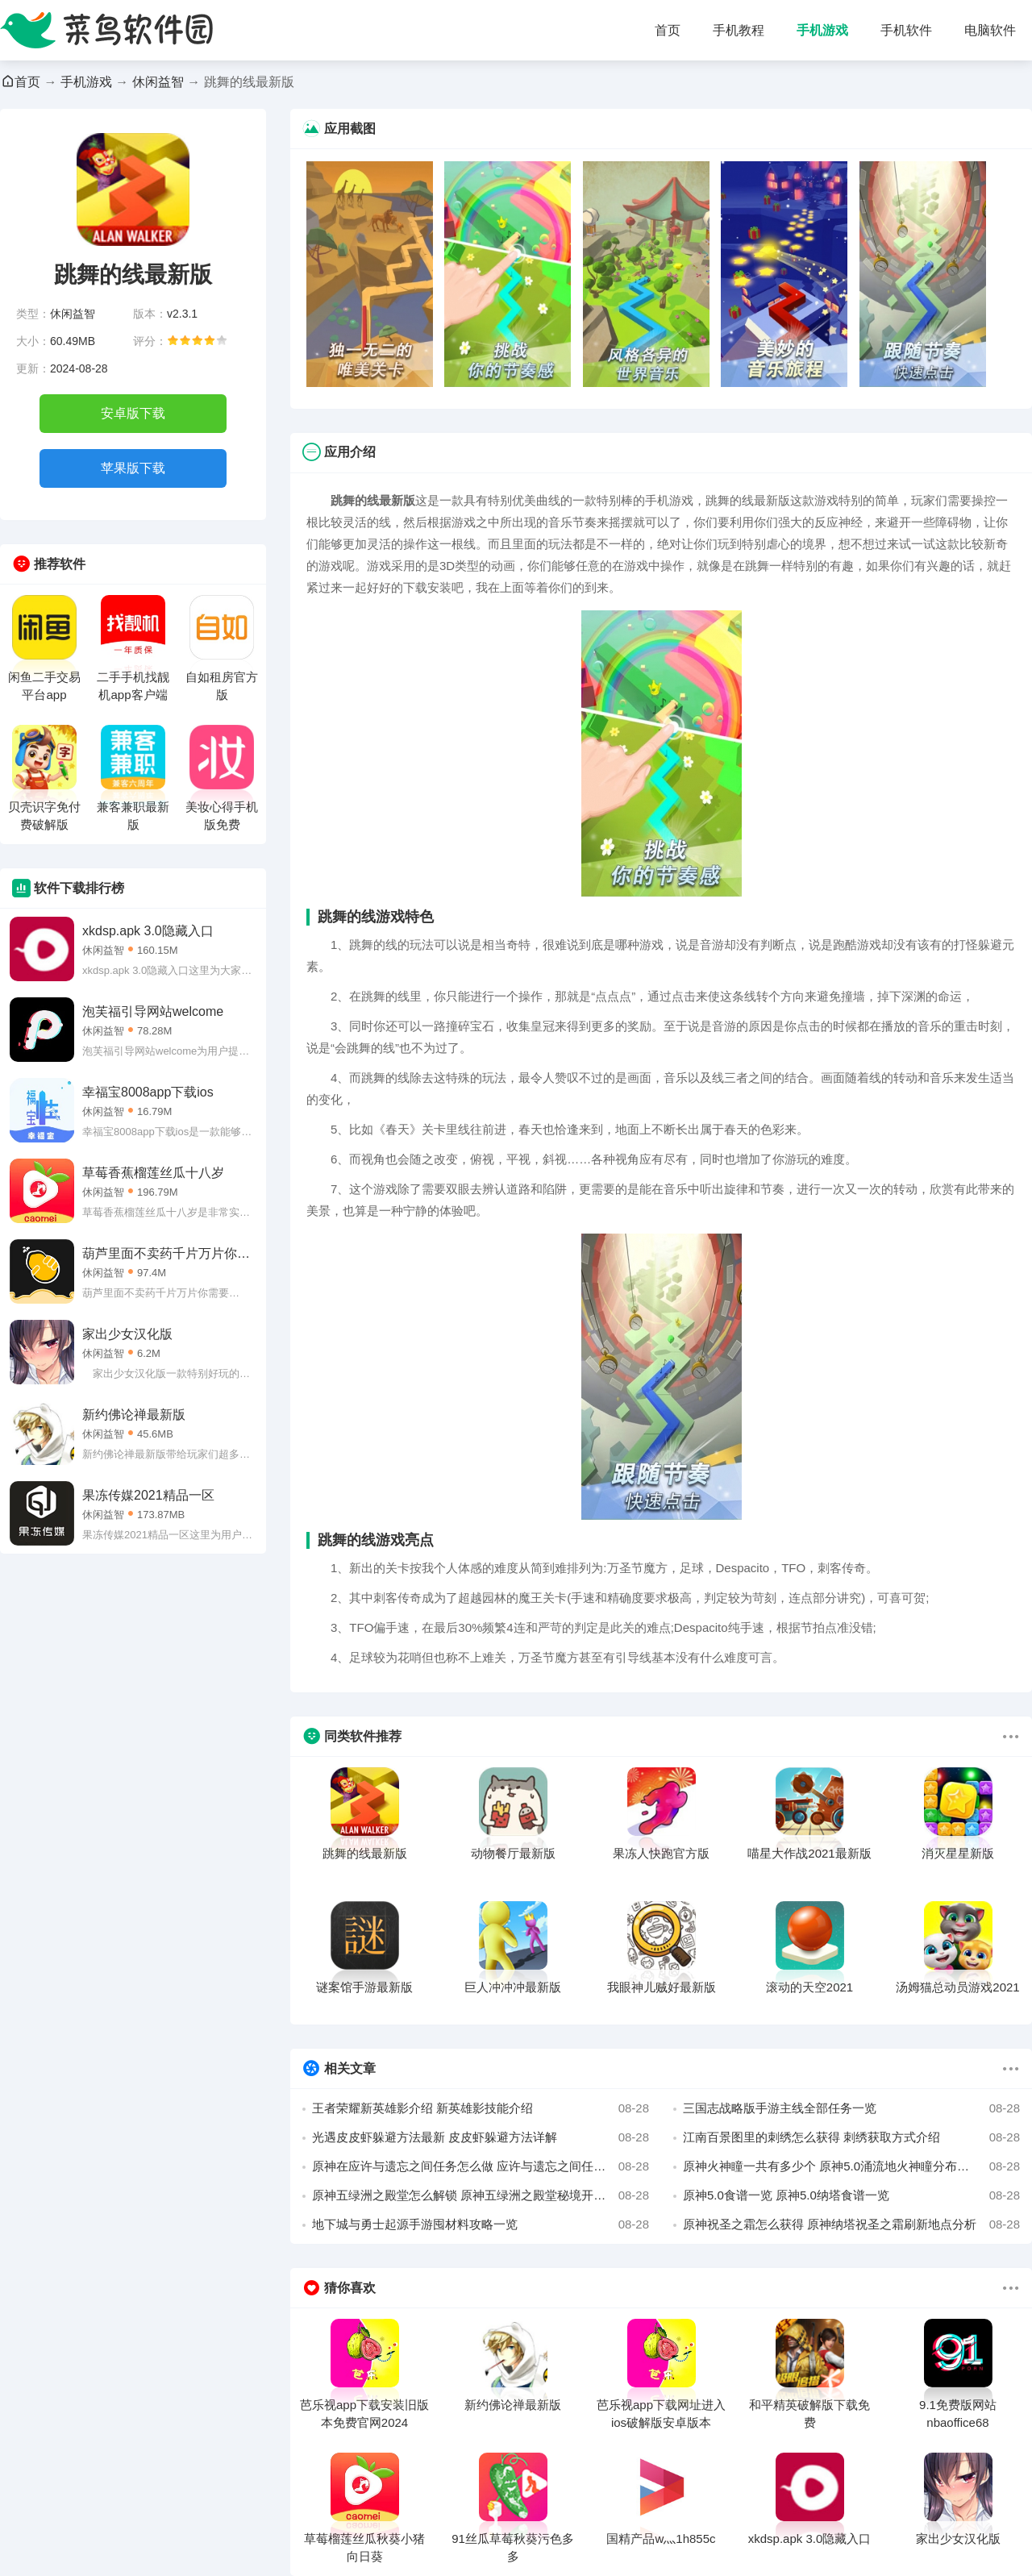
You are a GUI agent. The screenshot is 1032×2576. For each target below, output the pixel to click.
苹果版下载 (133, 468)
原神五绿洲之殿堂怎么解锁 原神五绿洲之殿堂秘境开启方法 (480, 2195)
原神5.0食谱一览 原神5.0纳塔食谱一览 (851, 2195)
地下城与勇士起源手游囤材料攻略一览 (480, 2224)
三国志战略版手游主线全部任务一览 (851, 2108)
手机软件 (906, 30)
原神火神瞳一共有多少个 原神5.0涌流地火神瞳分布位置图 (851, 2166)
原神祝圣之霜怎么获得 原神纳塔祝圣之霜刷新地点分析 (851, 2224)
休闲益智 (158, 82)
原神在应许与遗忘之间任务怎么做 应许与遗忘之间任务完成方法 (480, 2166)
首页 (667, 30)
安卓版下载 (133, 413)
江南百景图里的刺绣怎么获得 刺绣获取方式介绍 (851, 2137)
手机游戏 (822, 30)
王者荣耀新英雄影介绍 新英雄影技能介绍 (480, 2108)
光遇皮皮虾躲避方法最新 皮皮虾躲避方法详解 (480, 2137)
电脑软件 (990, 30)
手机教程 (738, 30)
